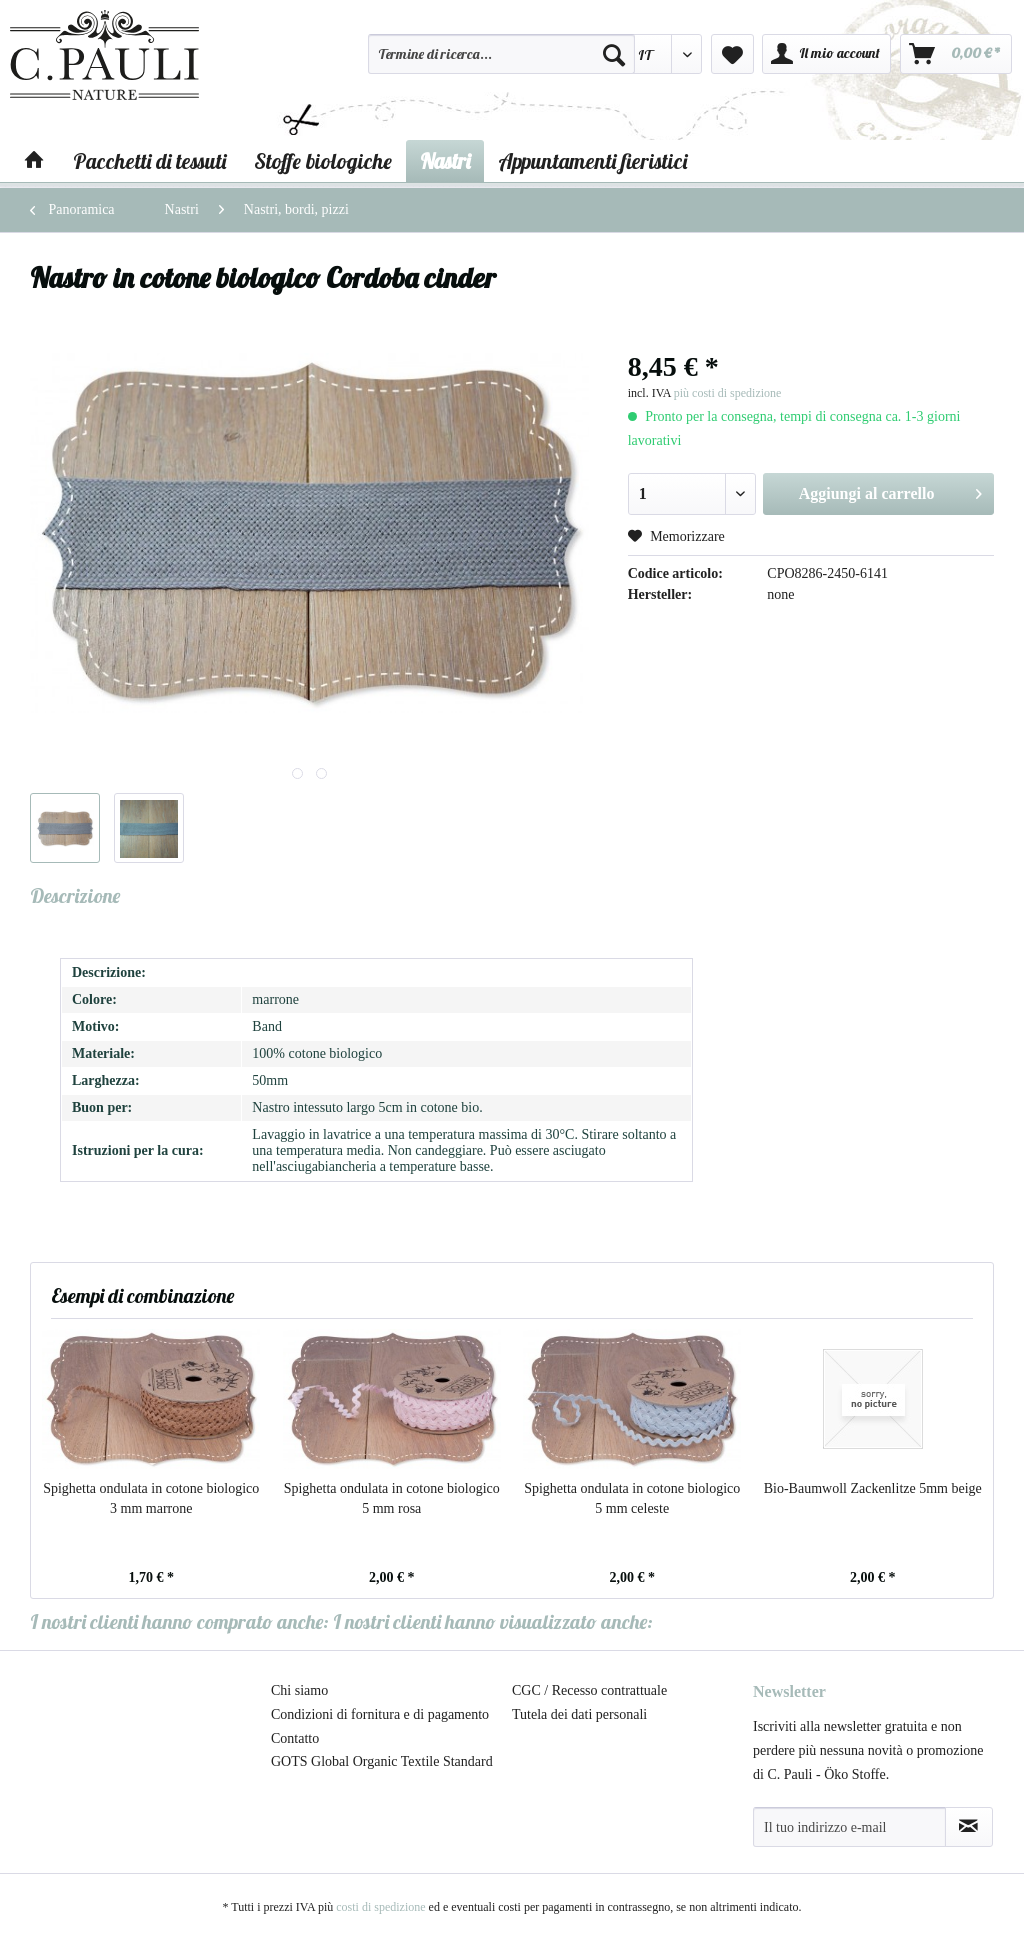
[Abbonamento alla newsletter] (969, 1827)
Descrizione (75, 895)
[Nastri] (445, 161)
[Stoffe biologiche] (323, 161)
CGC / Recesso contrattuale (589, 1690)
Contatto (295, 1738)
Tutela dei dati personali (579, 1714)
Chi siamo (299, 1690)
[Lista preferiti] (732, 54)
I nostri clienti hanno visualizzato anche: (493, 1621)
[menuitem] (501, 63)
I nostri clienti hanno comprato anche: (179, 1621)
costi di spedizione (380, 1907)
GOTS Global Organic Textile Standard (382, 1761)
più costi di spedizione (728, 393)
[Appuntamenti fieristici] (592, 161)
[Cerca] (614, 54)
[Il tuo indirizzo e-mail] (849, 1827)
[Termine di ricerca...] (501, 54)
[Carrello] (956, 54)
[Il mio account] (826, 54)
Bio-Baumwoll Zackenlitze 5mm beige (873, 1488)
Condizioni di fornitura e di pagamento (380, 1714)
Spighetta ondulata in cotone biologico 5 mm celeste (632, 1498)
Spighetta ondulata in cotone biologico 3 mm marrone (151, 1498)
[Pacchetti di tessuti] (149, 161)
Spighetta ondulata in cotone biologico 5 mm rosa (392, 1498)
